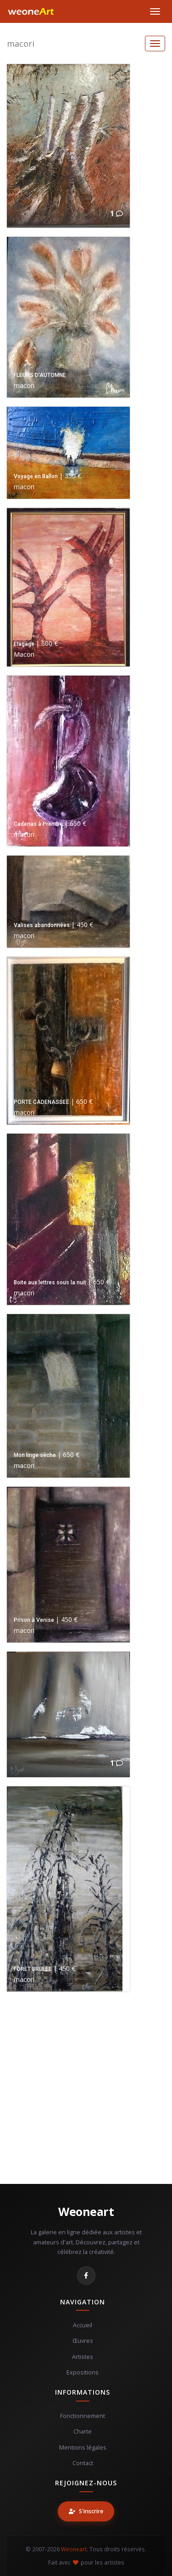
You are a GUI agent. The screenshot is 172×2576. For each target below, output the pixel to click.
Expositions (83, 2372)
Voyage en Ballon (36, 476)
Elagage (24, 644)
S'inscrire (86, 2511)
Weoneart (86, 2211)
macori (20, 43)
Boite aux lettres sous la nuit (50, 1282)
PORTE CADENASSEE (41, 1102)
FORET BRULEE (33, 1969)
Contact (82, 2463)
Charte (82, 2431)
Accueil (82, 2325)
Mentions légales (82, 2447)
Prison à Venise (34, 1620)
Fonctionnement (82, 2416)
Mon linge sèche (35, 1455)
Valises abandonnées (42, 925)
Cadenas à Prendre (38, 824)
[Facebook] (86, 2275)
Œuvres (82, 2341)
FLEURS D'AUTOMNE (40, 375)
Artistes (82, 2357)
